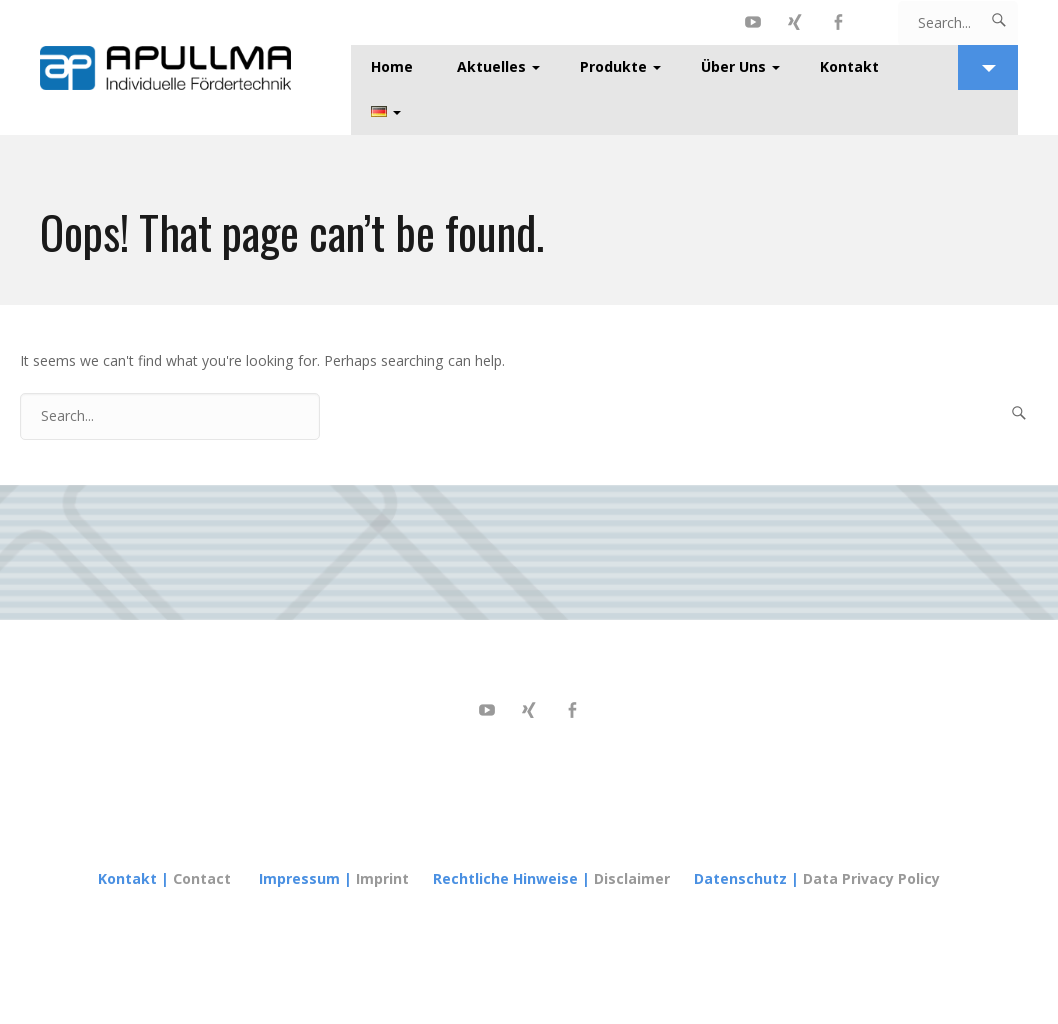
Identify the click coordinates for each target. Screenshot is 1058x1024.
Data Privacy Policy (871, 878)
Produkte (613, 66)
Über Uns (733, 66)
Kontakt (849, 66)
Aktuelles (491, 66)
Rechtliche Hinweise (505, 878)
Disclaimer (632, 878)
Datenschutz (740, 878)
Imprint (384, 878)
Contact (202, 878)
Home (392, 66)
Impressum (299, 878)
